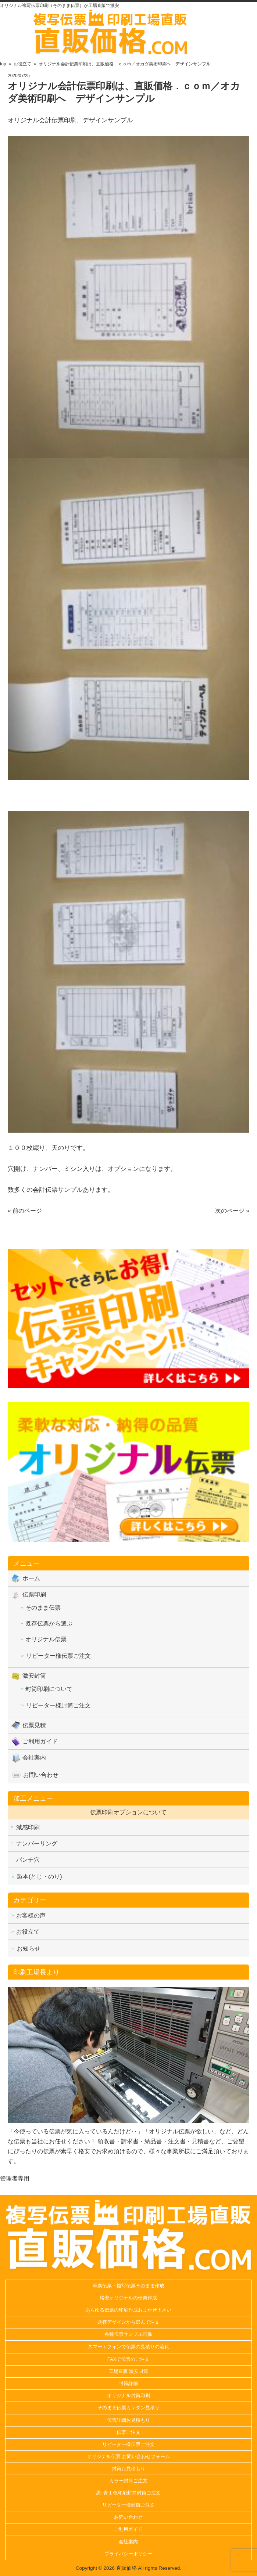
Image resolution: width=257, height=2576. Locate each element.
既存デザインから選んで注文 (128, 2322)
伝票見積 (34, 1725)
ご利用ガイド (40, 1741)
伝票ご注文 (128, 2432)
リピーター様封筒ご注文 (58, 1705)
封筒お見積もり (128, 2468)
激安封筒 (34, 1676)
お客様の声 (31, 1915)
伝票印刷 (34, 1594)
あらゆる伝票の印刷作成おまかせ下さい (128, 2310)
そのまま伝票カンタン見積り (128, 2407)
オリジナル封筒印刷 (128, 2395)
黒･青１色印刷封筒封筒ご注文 (128, 2493)
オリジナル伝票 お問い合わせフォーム (128, 2456)
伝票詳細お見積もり (128, 2420)
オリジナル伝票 (46, 1639)
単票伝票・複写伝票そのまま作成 (128, 2285)
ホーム (31, 1578)
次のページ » (232, 1211)
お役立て (28, 1932)
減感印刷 (28, 1827)
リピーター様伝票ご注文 (58, 1656)
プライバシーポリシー (128, 2554)
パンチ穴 (28, 1860)
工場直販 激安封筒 (129, 2371)
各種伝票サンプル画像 (128, 2334)
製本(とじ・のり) (39, 1876)
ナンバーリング (36, 1843)
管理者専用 (14, 2178)
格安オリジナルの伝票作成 (128, 2298)
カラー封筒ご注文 (128, 2480)
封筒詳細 (128, 2383)
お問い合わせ (40, 1775)
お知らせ (28, 1948)
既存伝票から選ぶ (48, 1623)
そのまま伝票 (43, 1608)
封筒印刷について (48, 1689)
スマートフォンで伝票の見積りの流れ (128, 2346)
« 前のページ (25, 1211)
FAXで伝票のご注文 (128, 2359)
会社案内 (34, 1757)
